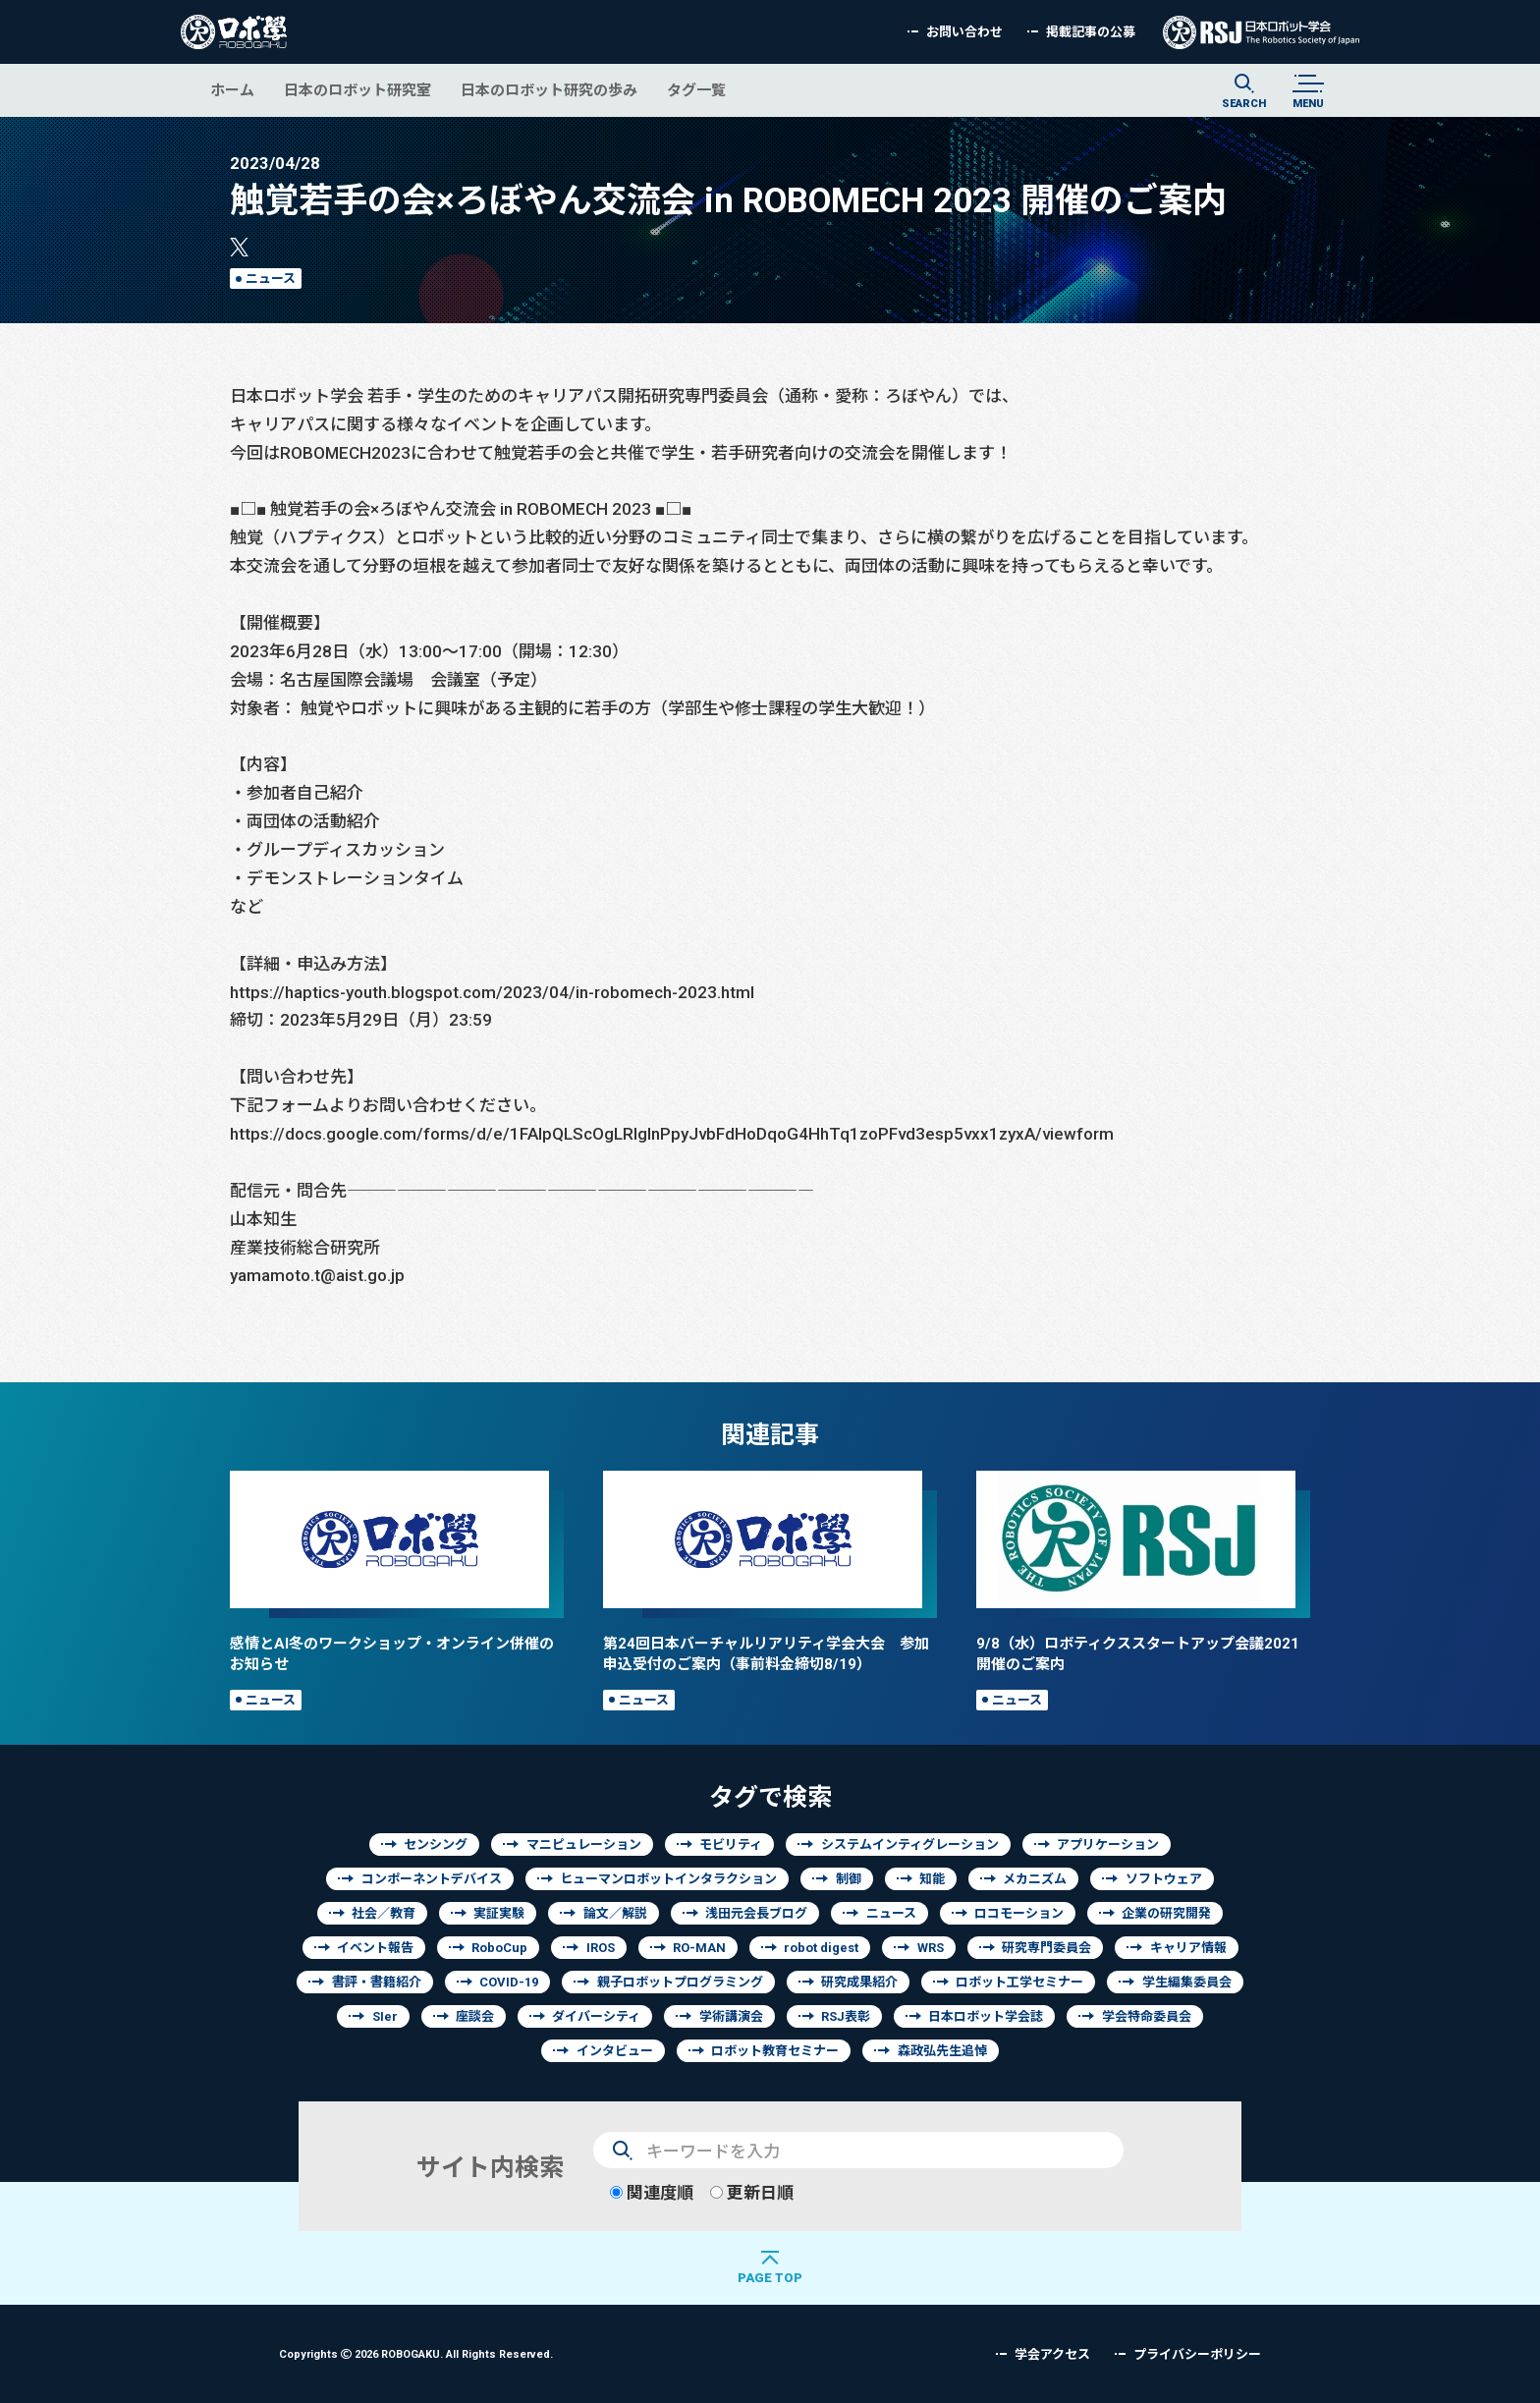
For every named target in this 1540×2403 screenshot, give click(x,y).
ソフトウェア (1164, 1878)
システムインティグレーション (910, 1844)
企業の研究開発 (1166, 1913)
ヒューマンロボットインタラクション (668, 1878)
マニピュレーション (583, 1844)
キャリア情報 (1188, 1947)
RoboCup (499, 1947)
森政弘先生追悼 (942, 2050)
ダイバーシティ (596, 2016)
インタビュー (615, 2050)
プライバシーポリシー (1197, 2354)
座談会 (475, 2016)
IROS (600, 1947)
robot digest (821, 1947)
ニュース (271, 278)
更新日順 (752, 2192)
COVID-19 (508, 1982)
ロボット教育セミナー (775, 2050)
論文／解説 (615, 1913)
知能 (932, 1878)
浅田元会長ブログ (756, 1913)
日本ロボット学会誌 (985, 2016)
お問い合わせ (964, 32)
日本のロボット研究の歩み (549, 90)
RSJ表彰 (845, 2016)
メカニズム (1035, 1878)
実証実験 (498, 1913)
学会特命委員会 (1146, 2016)
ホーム (232, 90)
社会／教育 (383, 1913)
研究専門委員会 (1046, 1947)
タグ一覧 (696, 90)
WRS (930, 1947)
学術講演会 (731, 2016)
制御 (848, 1878)
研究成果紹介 (859, 1982)
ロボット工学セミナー (1019, 1982)
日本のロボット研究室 (357, 90)
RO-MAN (699, 1947)
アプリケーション (1108, 1844)
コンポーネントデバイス (431, 1878)
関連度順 (651, 2192)
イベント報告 (375, 1947)
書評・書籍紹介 (376, 1982)
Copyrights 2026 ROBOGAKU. (416, 2353)
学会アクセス (1052, 2354)
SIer (385, 2016)
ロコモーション (1019, 1913)
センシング (436, 1844)
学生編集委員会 (1187, 1982)
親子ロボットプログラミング (680, 1982)
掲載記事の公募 (1090, 32)
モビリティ (730, 1844)
